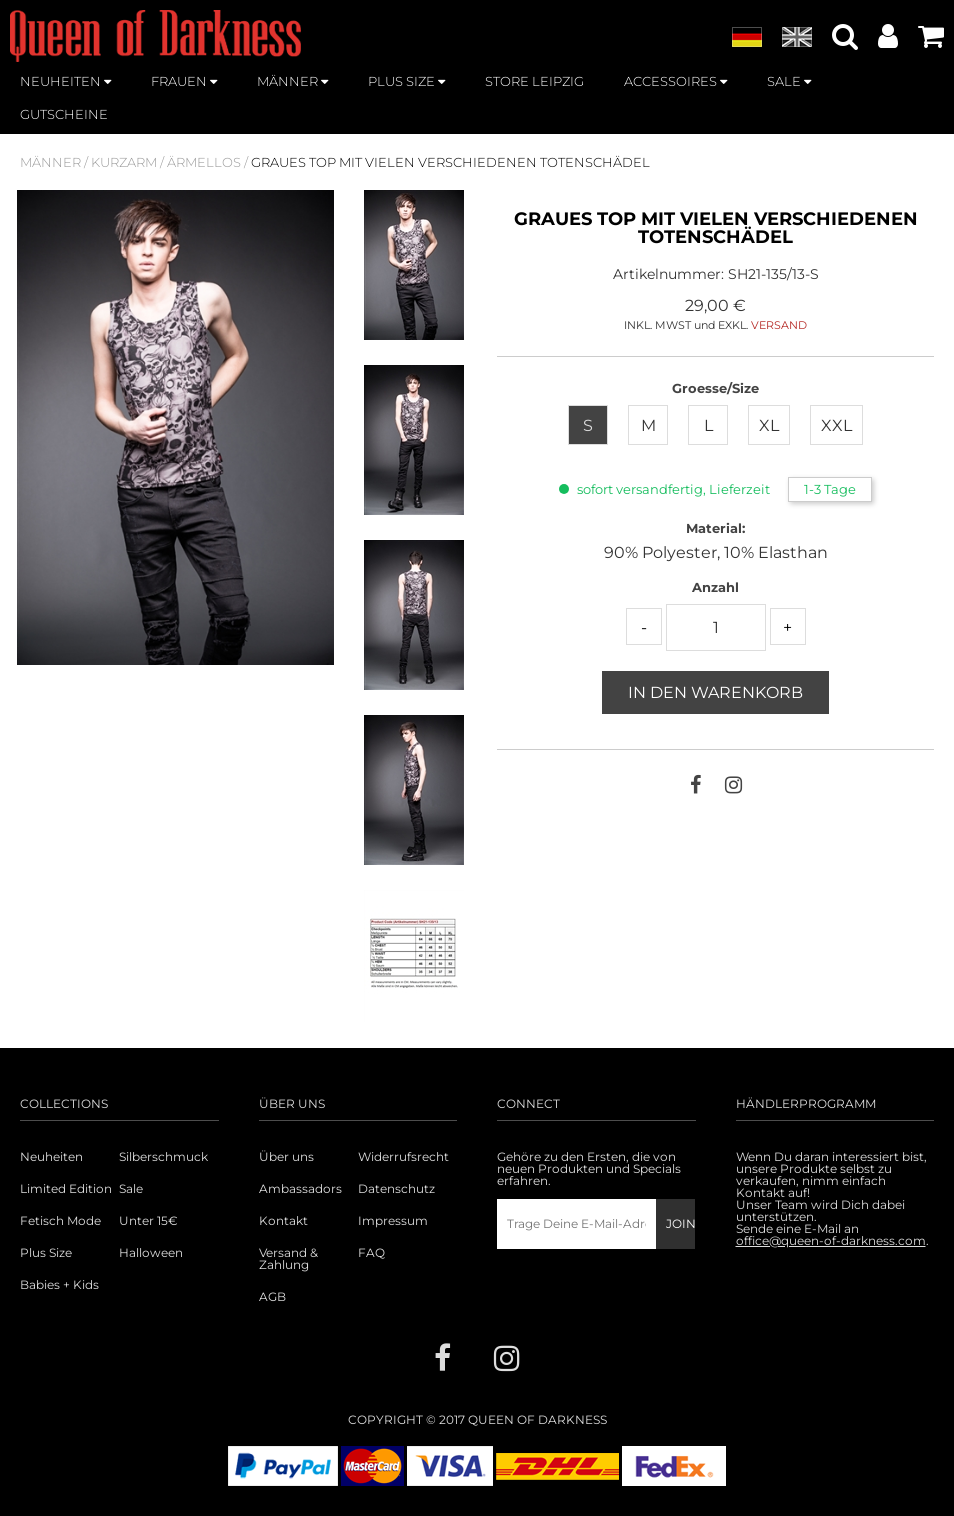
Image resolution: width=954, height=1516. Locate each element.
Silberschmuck (163, 1157)
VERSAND (779, 325)
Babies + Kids (59, 1285)
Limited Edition (66, 1189)
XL (769, 425)
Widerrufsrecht (403, 1157)
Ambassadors (298, 1189)
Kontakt (283, 1221)
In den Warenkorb (715, 692)
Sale (131, 1189)
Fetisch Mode (60, 1221)
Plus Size (46, 1253)
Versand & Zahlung (288, 1259)
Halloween (151, 1253)
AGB (272, 1297)
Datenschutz (396, 1189)
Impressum (393, 1221)
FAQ (371, 1253)
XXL (836, 425)
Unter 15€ (148, 1221)
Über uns (286, 1157)
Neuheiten (51, 1157)
